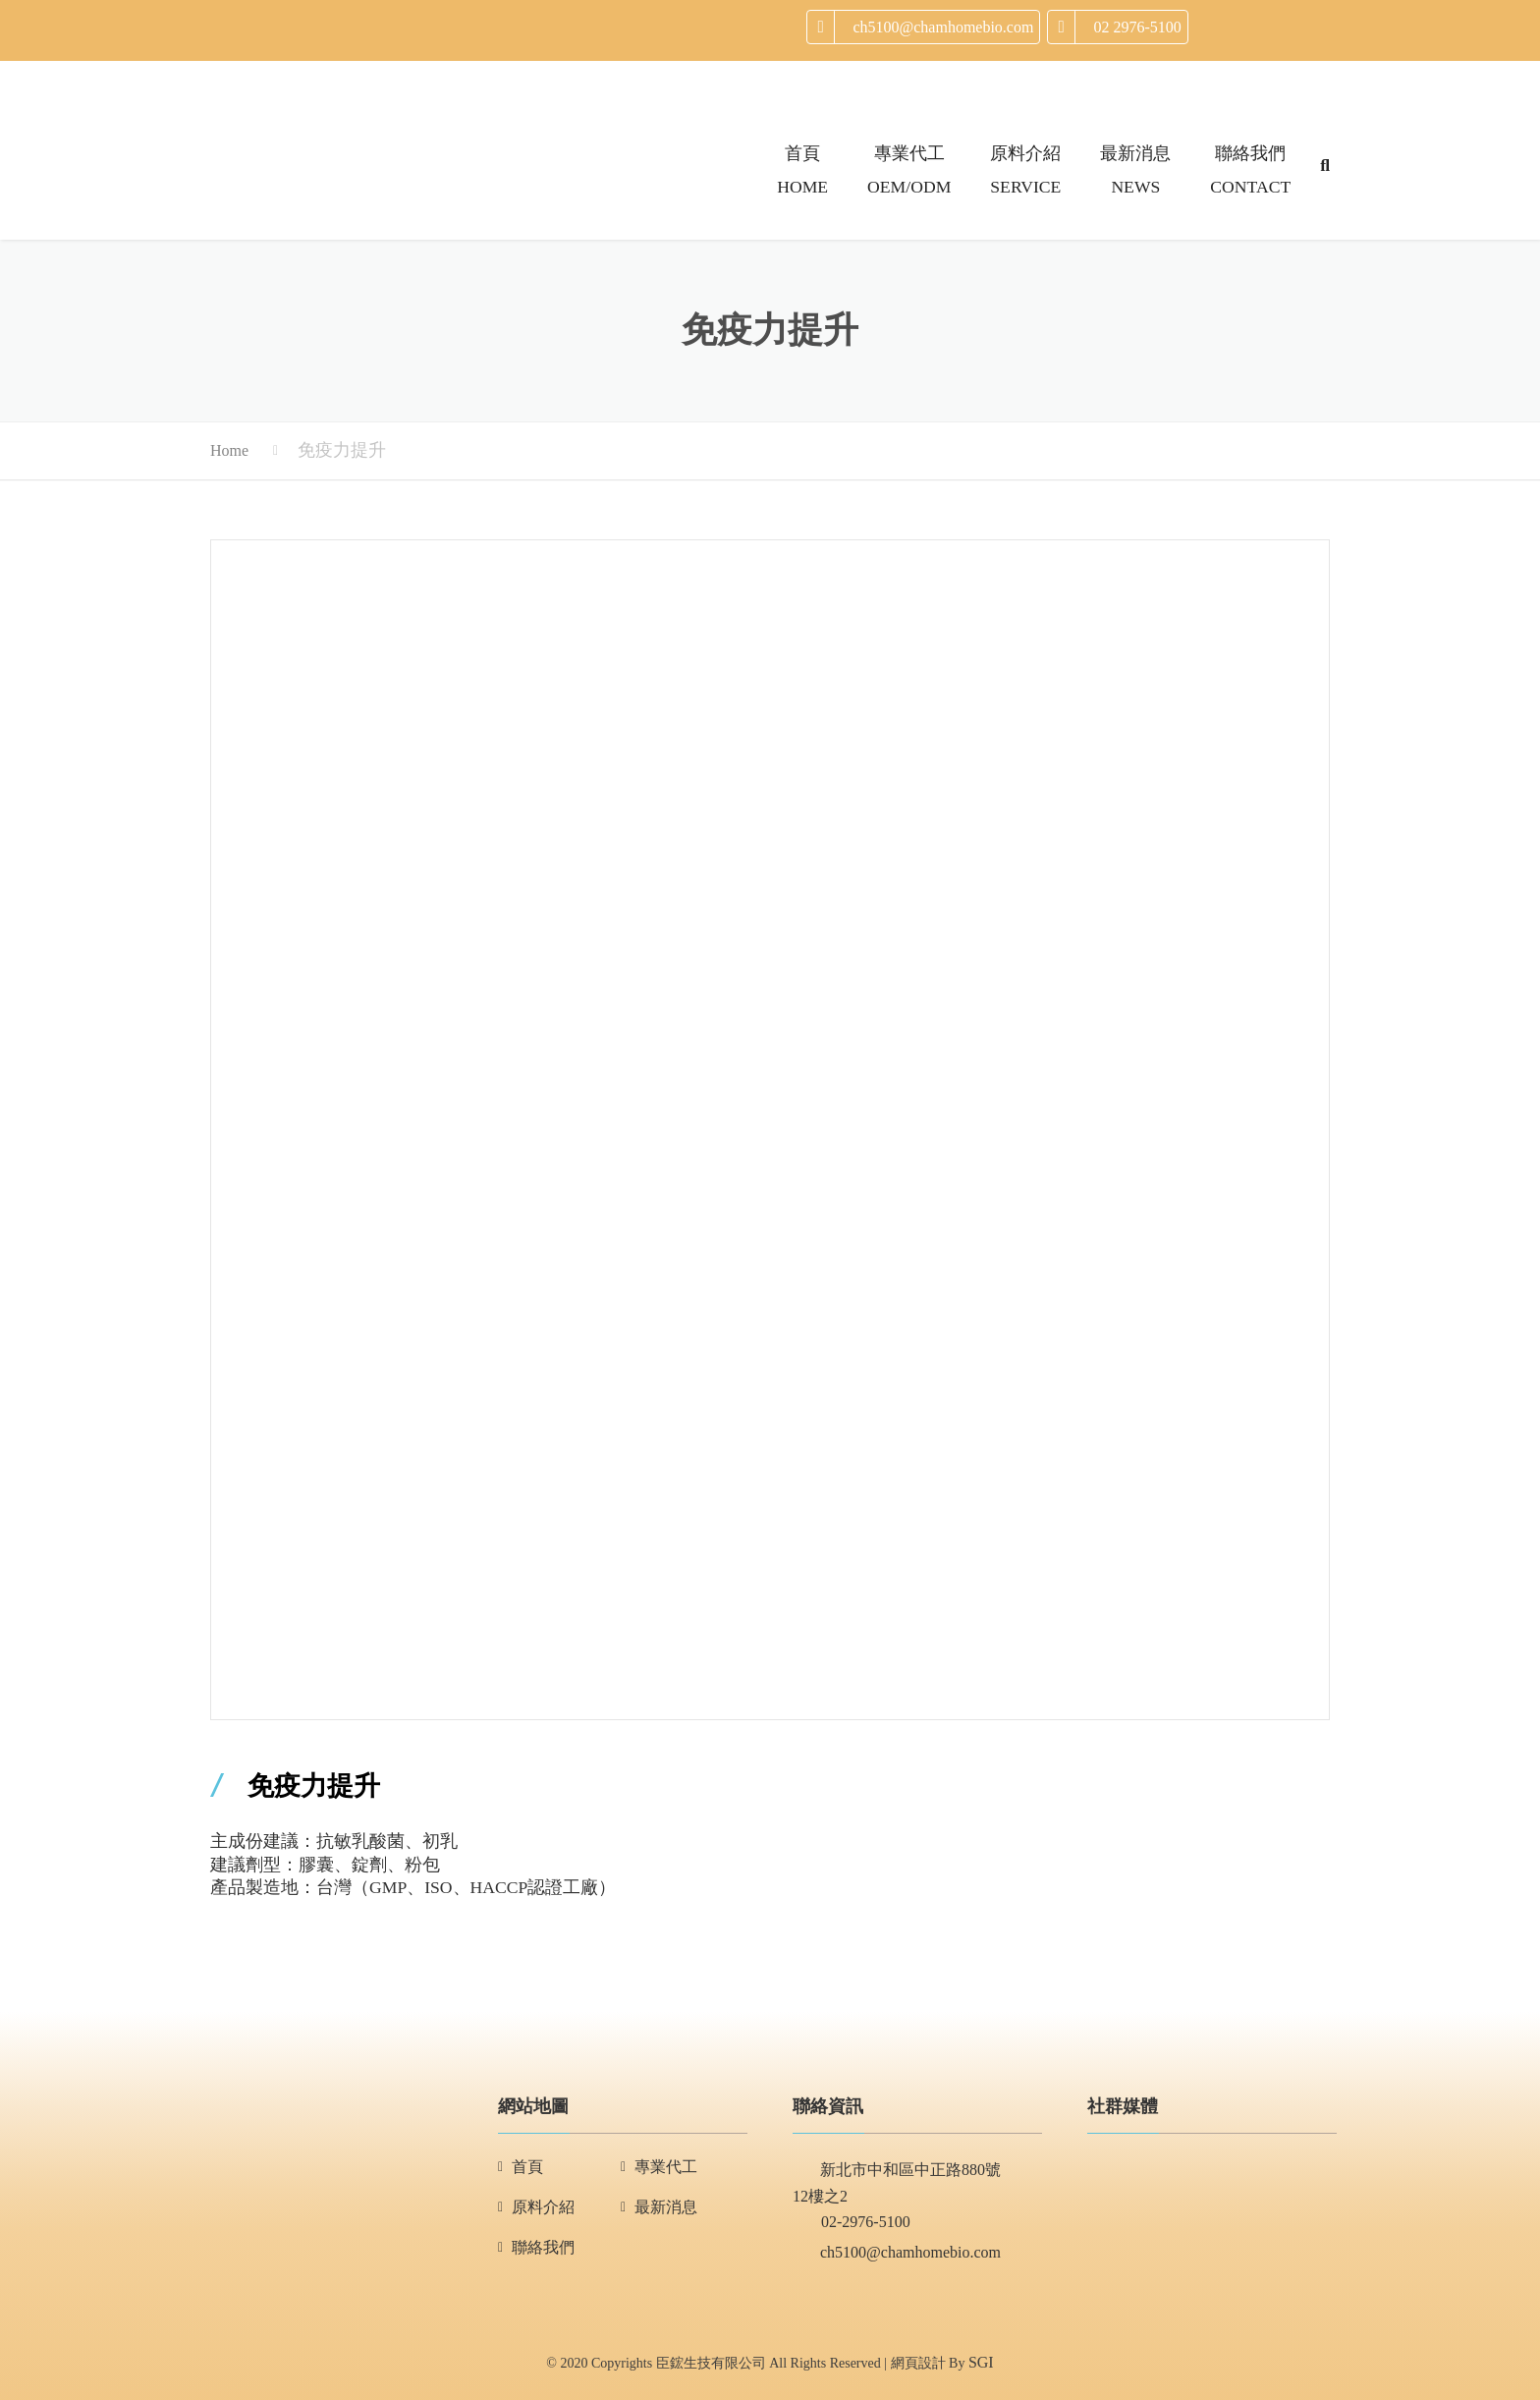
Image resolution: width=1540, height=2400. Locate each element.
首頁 (527, 2166)
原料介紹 (543, 2207)
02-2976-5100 (851, 2223)
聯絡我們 (543, 2247)
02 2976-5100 (1137, 27)
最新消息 (665, 2207)
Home (229, 450)
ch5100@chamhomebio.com (942, 27)
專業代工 (665, 2166)
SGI (981, 2362)
